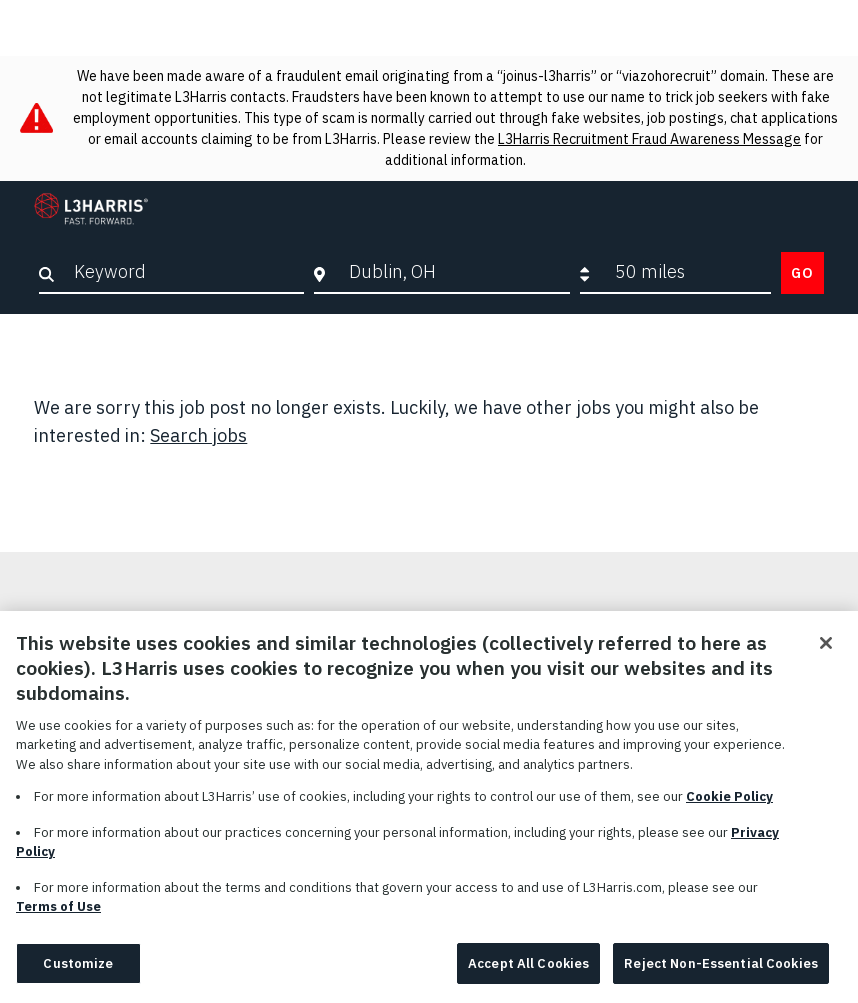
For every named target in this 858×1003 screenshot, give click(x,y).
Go (802, 273)
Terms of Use (58, 916)
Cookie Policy (729, 806)
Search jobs (198, 435)
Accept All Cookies (528, 973)
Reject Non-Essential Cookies (721, 973)
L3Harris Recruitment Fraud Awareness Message (649, 139)
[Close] (826, 653)
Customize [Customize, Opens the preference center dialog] (78, 973)
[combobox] (454, 272)
